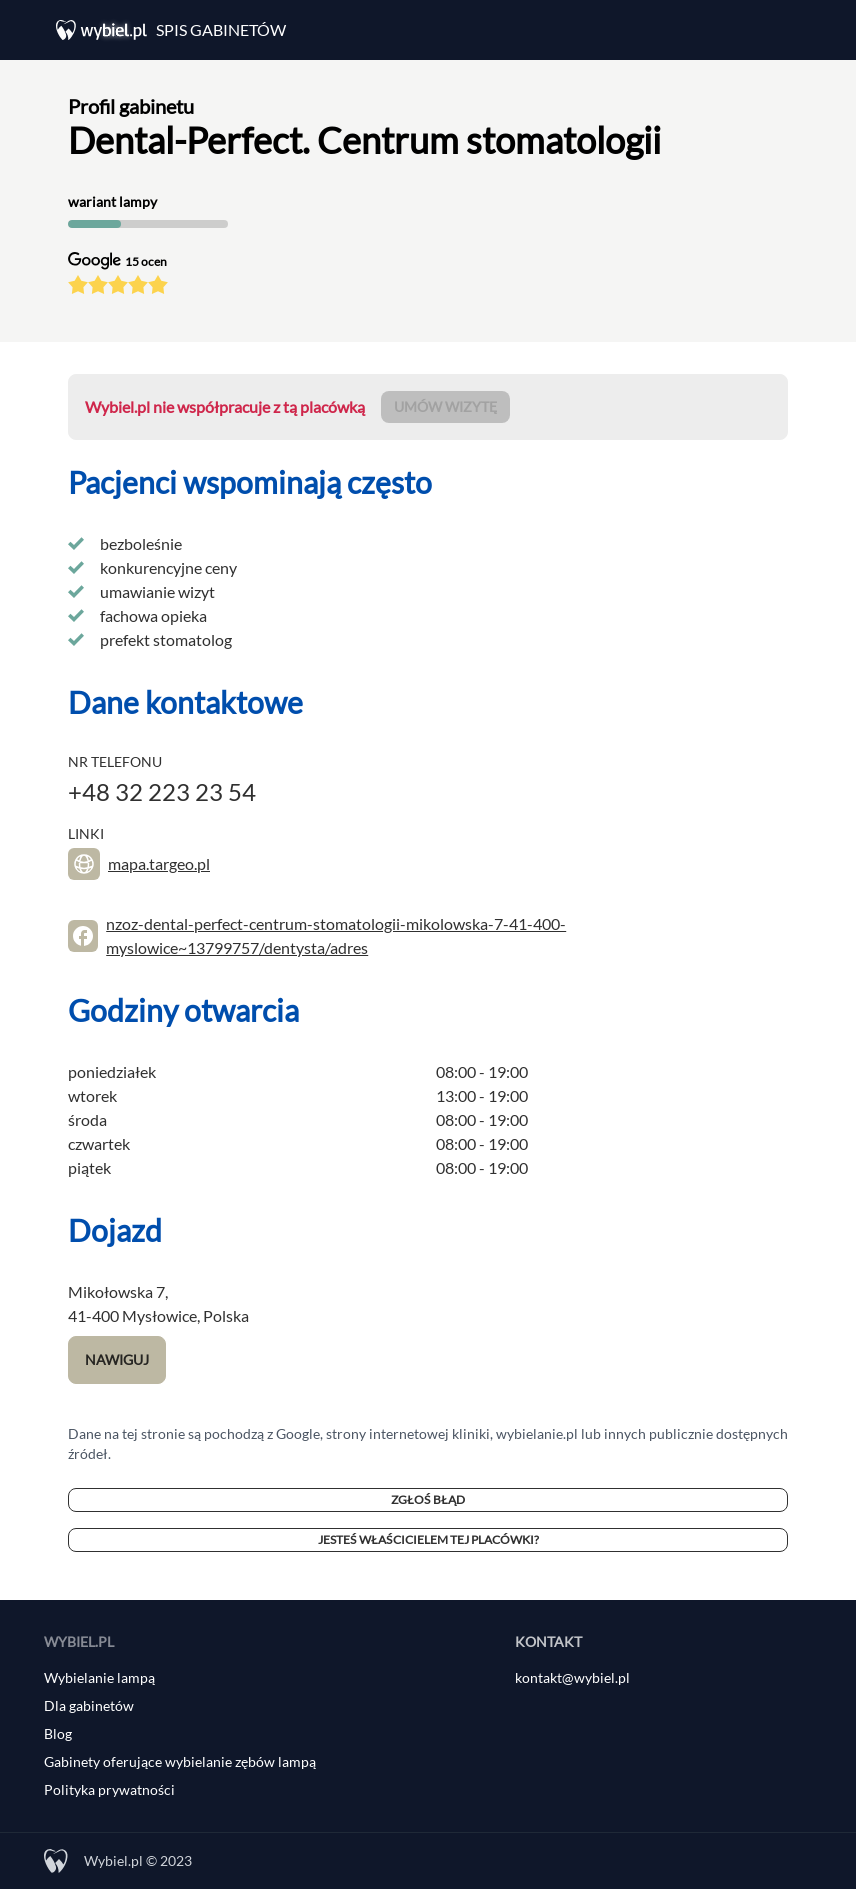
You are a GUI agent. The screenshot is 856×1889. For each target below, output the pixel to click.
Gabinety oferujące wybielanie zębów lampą (180, 1761)
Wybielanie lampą (99, 1677)
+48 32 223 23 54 (162, 791)
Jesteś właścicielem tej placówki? (428, 1539)
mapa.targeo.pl (159, 863)
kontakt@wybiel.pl (572, 1677)
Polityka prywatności (109, 1789)
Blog (58, 1733)
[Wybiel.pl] (106, 30)
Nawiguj (117, 1359)
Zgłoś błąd (428, 1499)
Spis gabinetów (221, 29)
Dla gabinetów (89, 1705)
